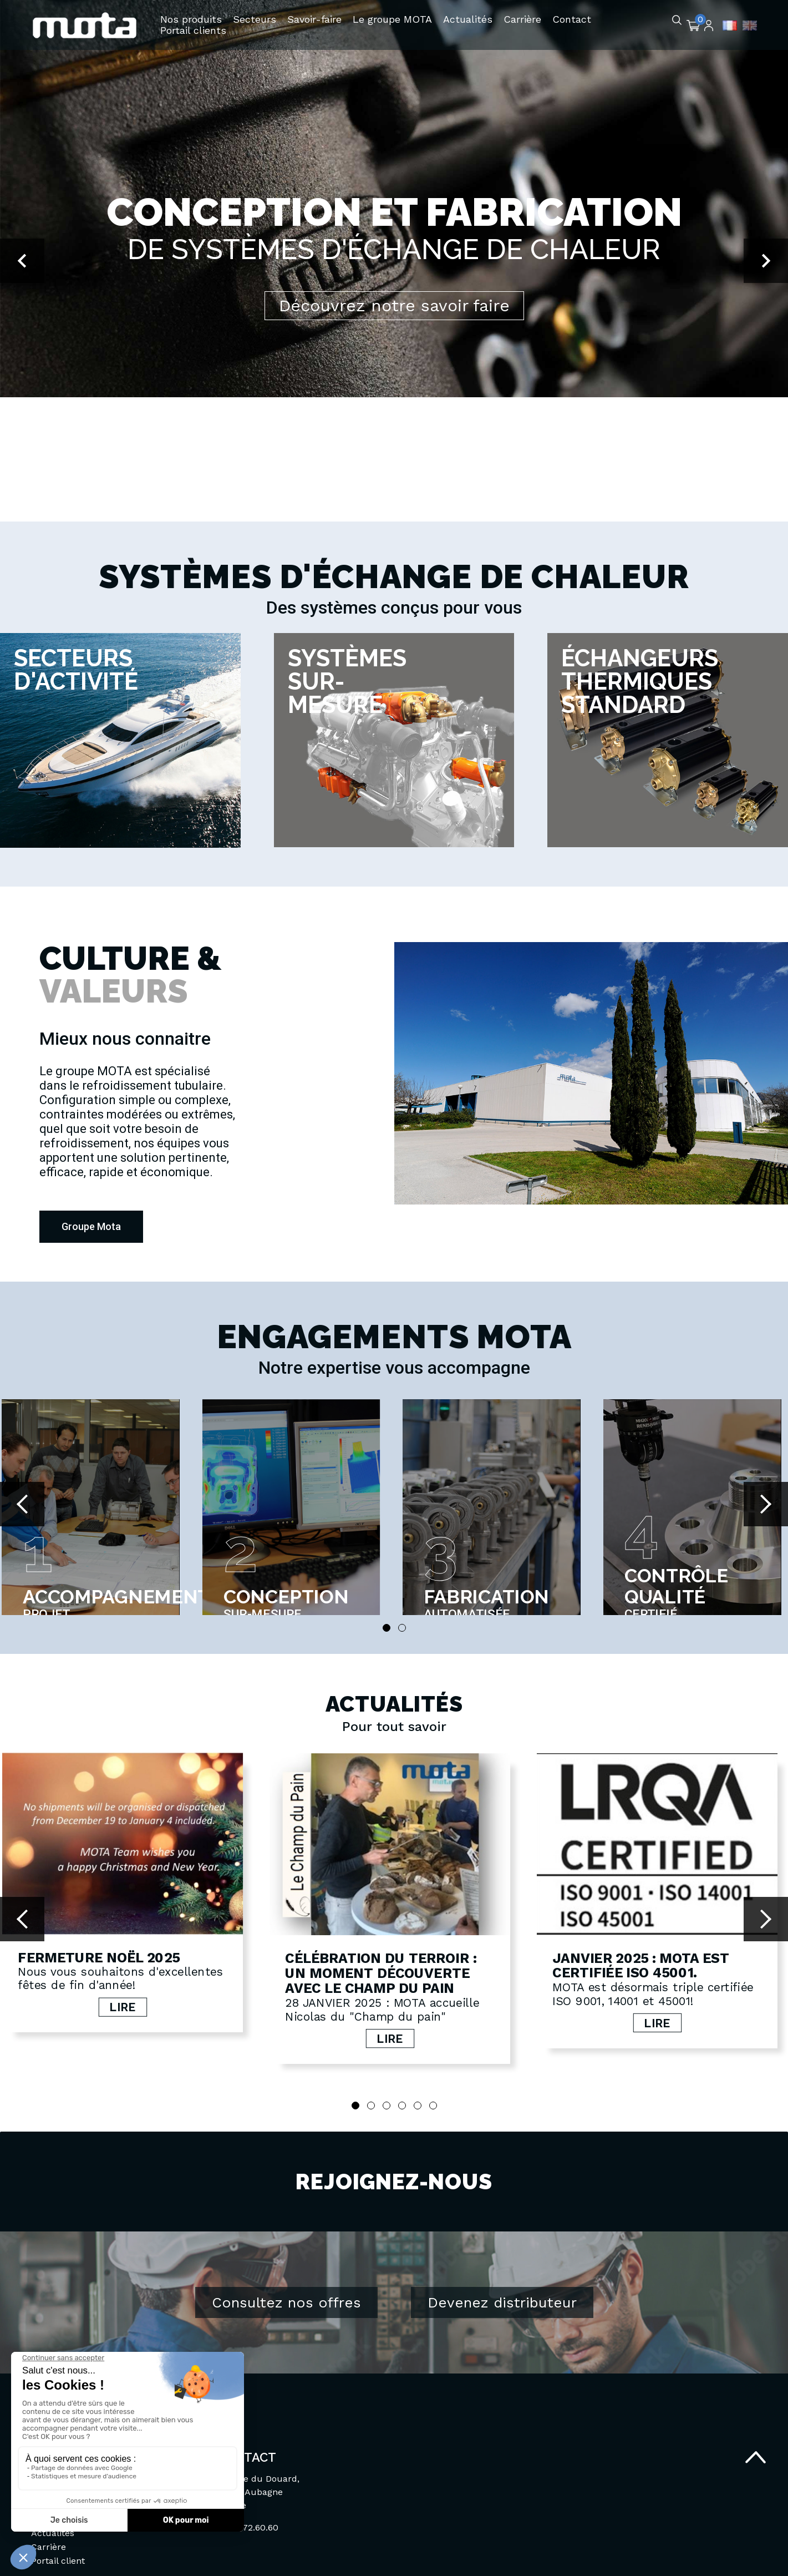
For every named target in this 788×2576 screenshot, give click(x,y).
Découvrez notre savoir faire (394, 305)
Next (766, 1504)
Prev (22, 1504)
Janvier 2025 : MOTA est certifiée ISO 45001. (612, 1955)
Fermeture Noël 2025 (99, 1948)
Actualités (52, 2533)
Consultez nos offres (286, 2302)
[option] (394, 261)
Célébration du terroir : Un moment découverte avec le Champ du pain (366, 1963)
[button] (22, 261)
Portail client (58, 2560)
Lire (116, 2011)
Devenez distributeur (502, 2302)
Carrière (48, 2547)
